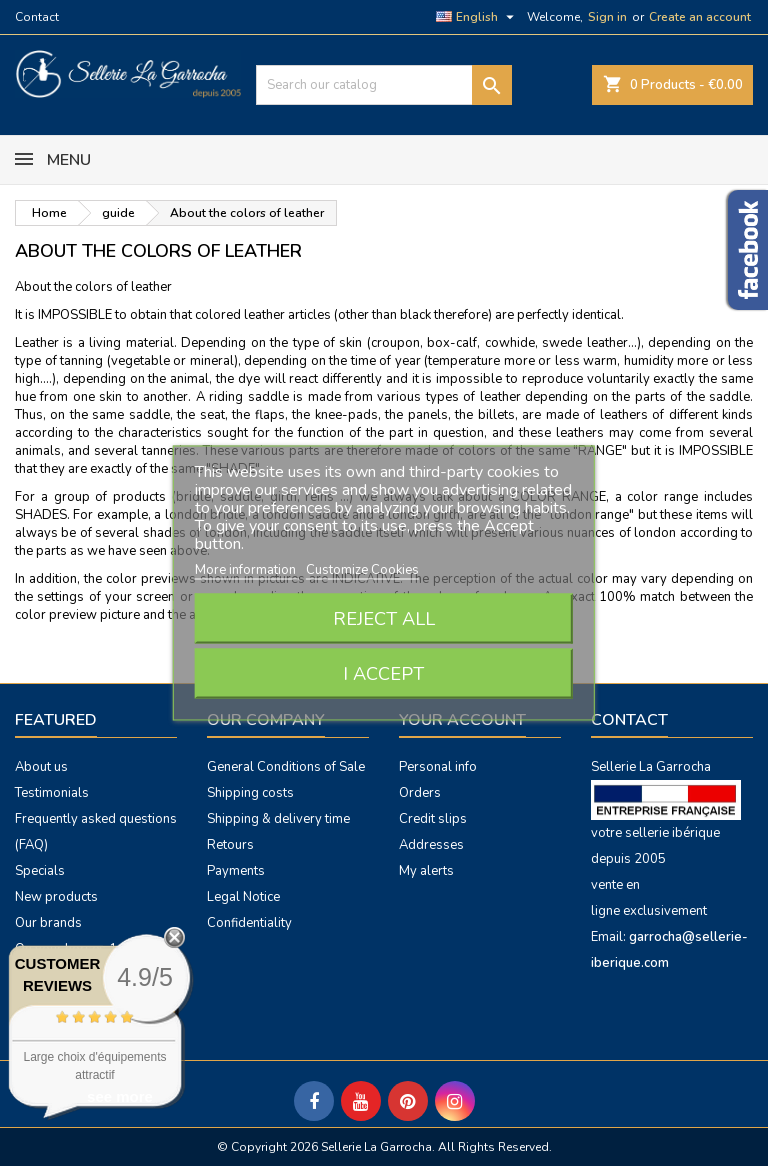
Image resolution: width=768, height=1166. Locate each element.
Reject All (384, 619)
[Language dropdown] (477, 17)
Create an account (700, 17)
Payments (236, 871)
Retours (230, 845)
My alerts (426, 871)
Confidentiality (249, 923)
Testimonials (52, 793)
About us (41, 767)
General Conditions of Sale (286, 767)
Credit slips (433, 819)
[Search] (384, 85)
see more (120, 1096)
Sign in (607, 17)
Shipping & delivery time (278, 819)
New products (56, 897)
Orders (420, 793)
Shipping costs (250, 793)
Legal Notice (243, 897)
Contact (37, 17)
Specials (40, 871)
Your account (462, 720)
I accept (383, 674)
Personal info (438, 767)
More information (247, 570)
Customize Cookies (362, 570)
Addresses (431, 845)
